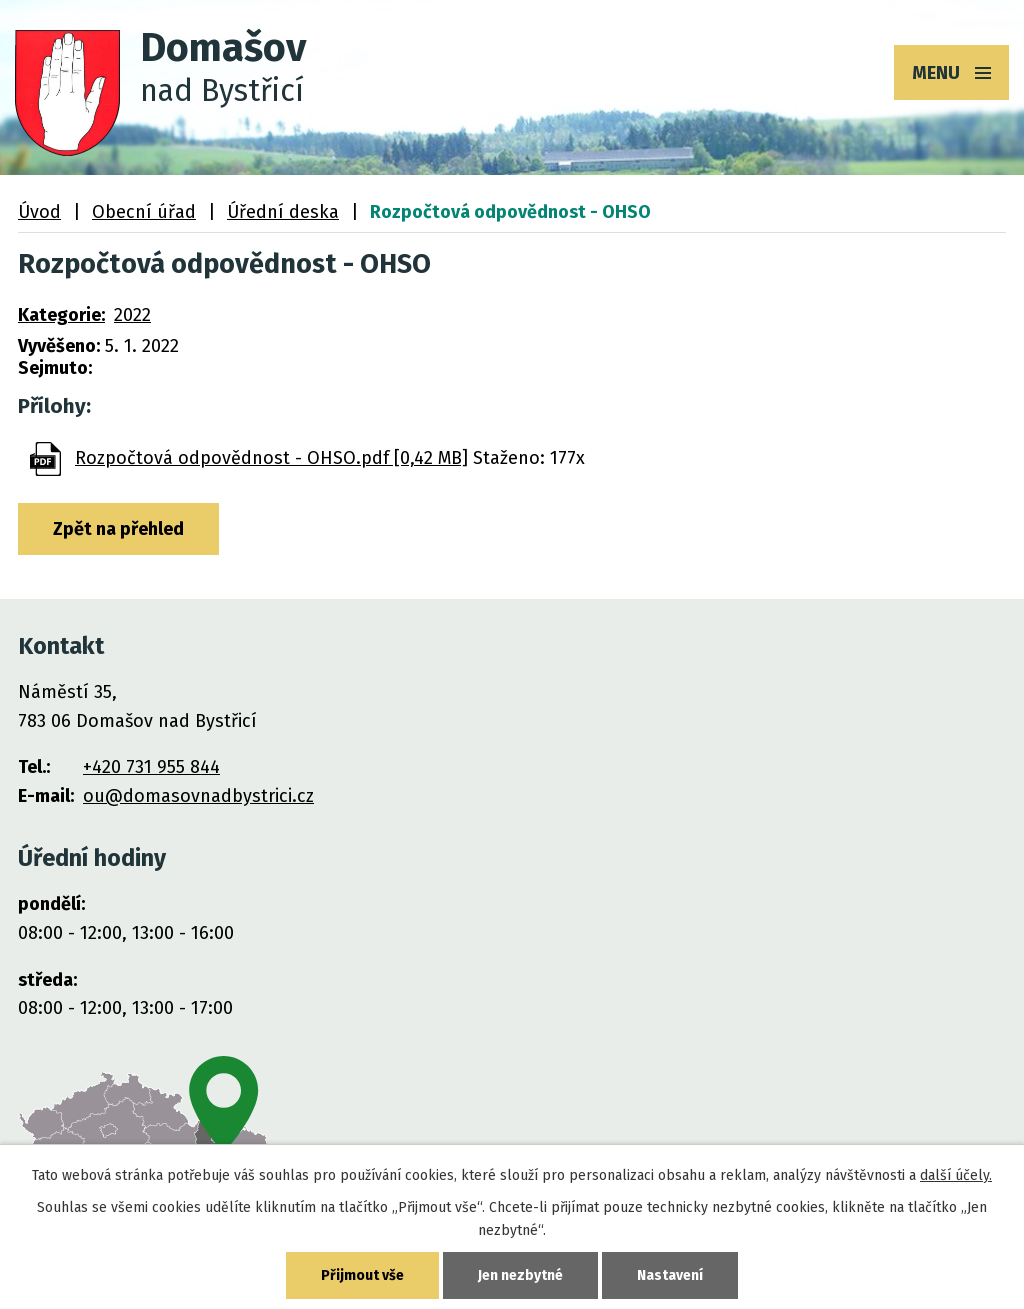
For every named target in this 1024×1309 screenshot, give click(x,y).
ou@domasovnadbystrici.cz (198, 796)
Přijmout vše (362, 1275)
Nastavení (670, 1275)
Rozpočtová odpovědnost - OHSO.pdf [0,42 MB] (271, 458)
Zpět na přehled (118, 529)
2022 (132, 315)
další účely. (956, 1175)
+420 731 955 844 (151, 767)
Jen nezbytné (520, 1275)
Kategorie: (61, 315)
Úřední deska (283, 212)
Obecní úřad (144, 212)
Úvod (39, 212)
